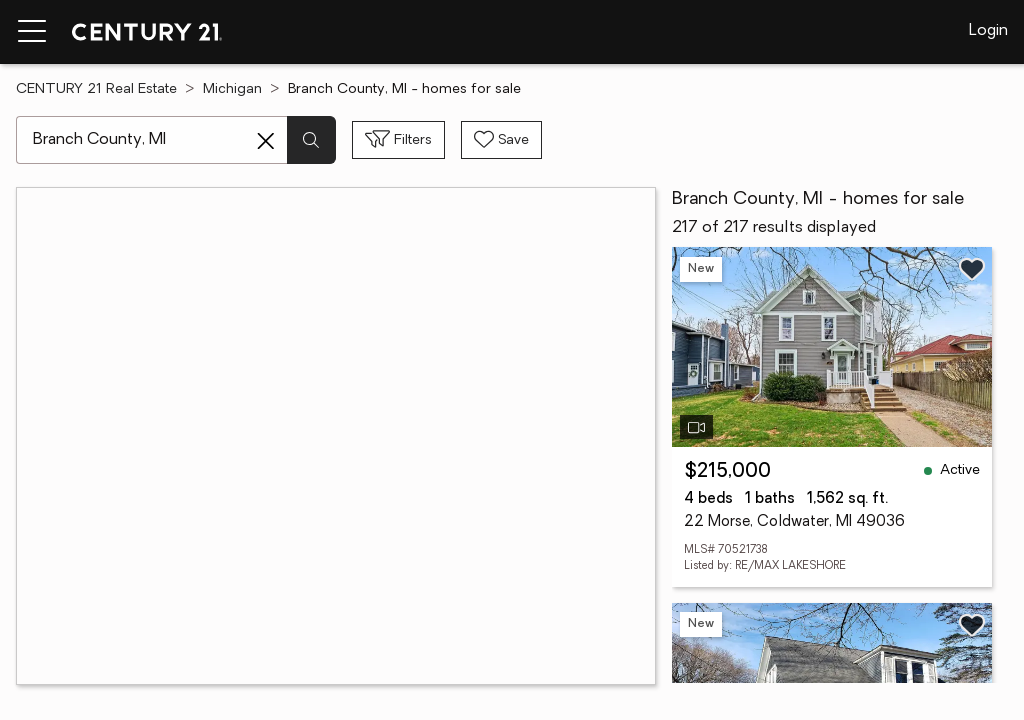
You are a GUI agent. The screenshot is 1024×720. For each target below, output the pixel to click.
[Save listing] (972, 269)
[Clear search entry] (266, 141)
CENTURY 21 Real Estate (96, 89)
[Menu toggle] (32, 32)
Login (988, 31)
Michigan (232, 89)
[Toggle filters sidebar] (398, 140)
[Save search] (501, 140)
